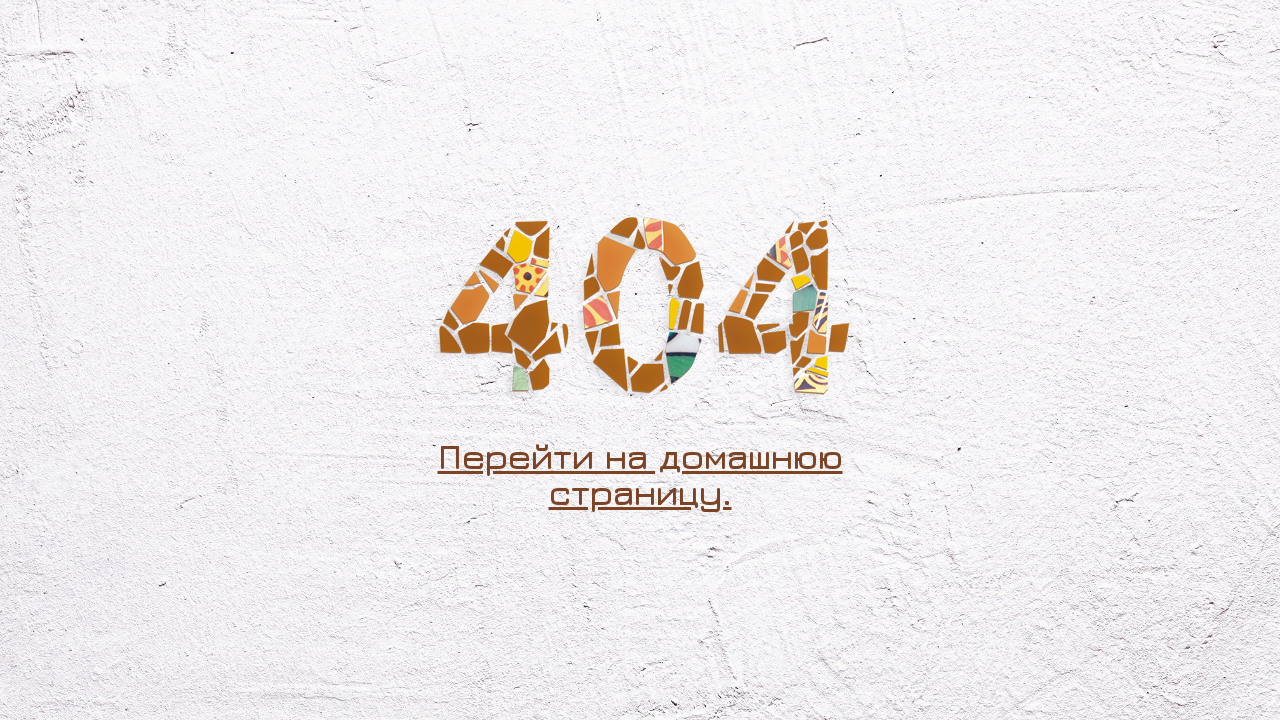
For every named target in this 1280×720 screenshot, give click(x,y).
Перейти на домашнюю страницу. (640, 474)
